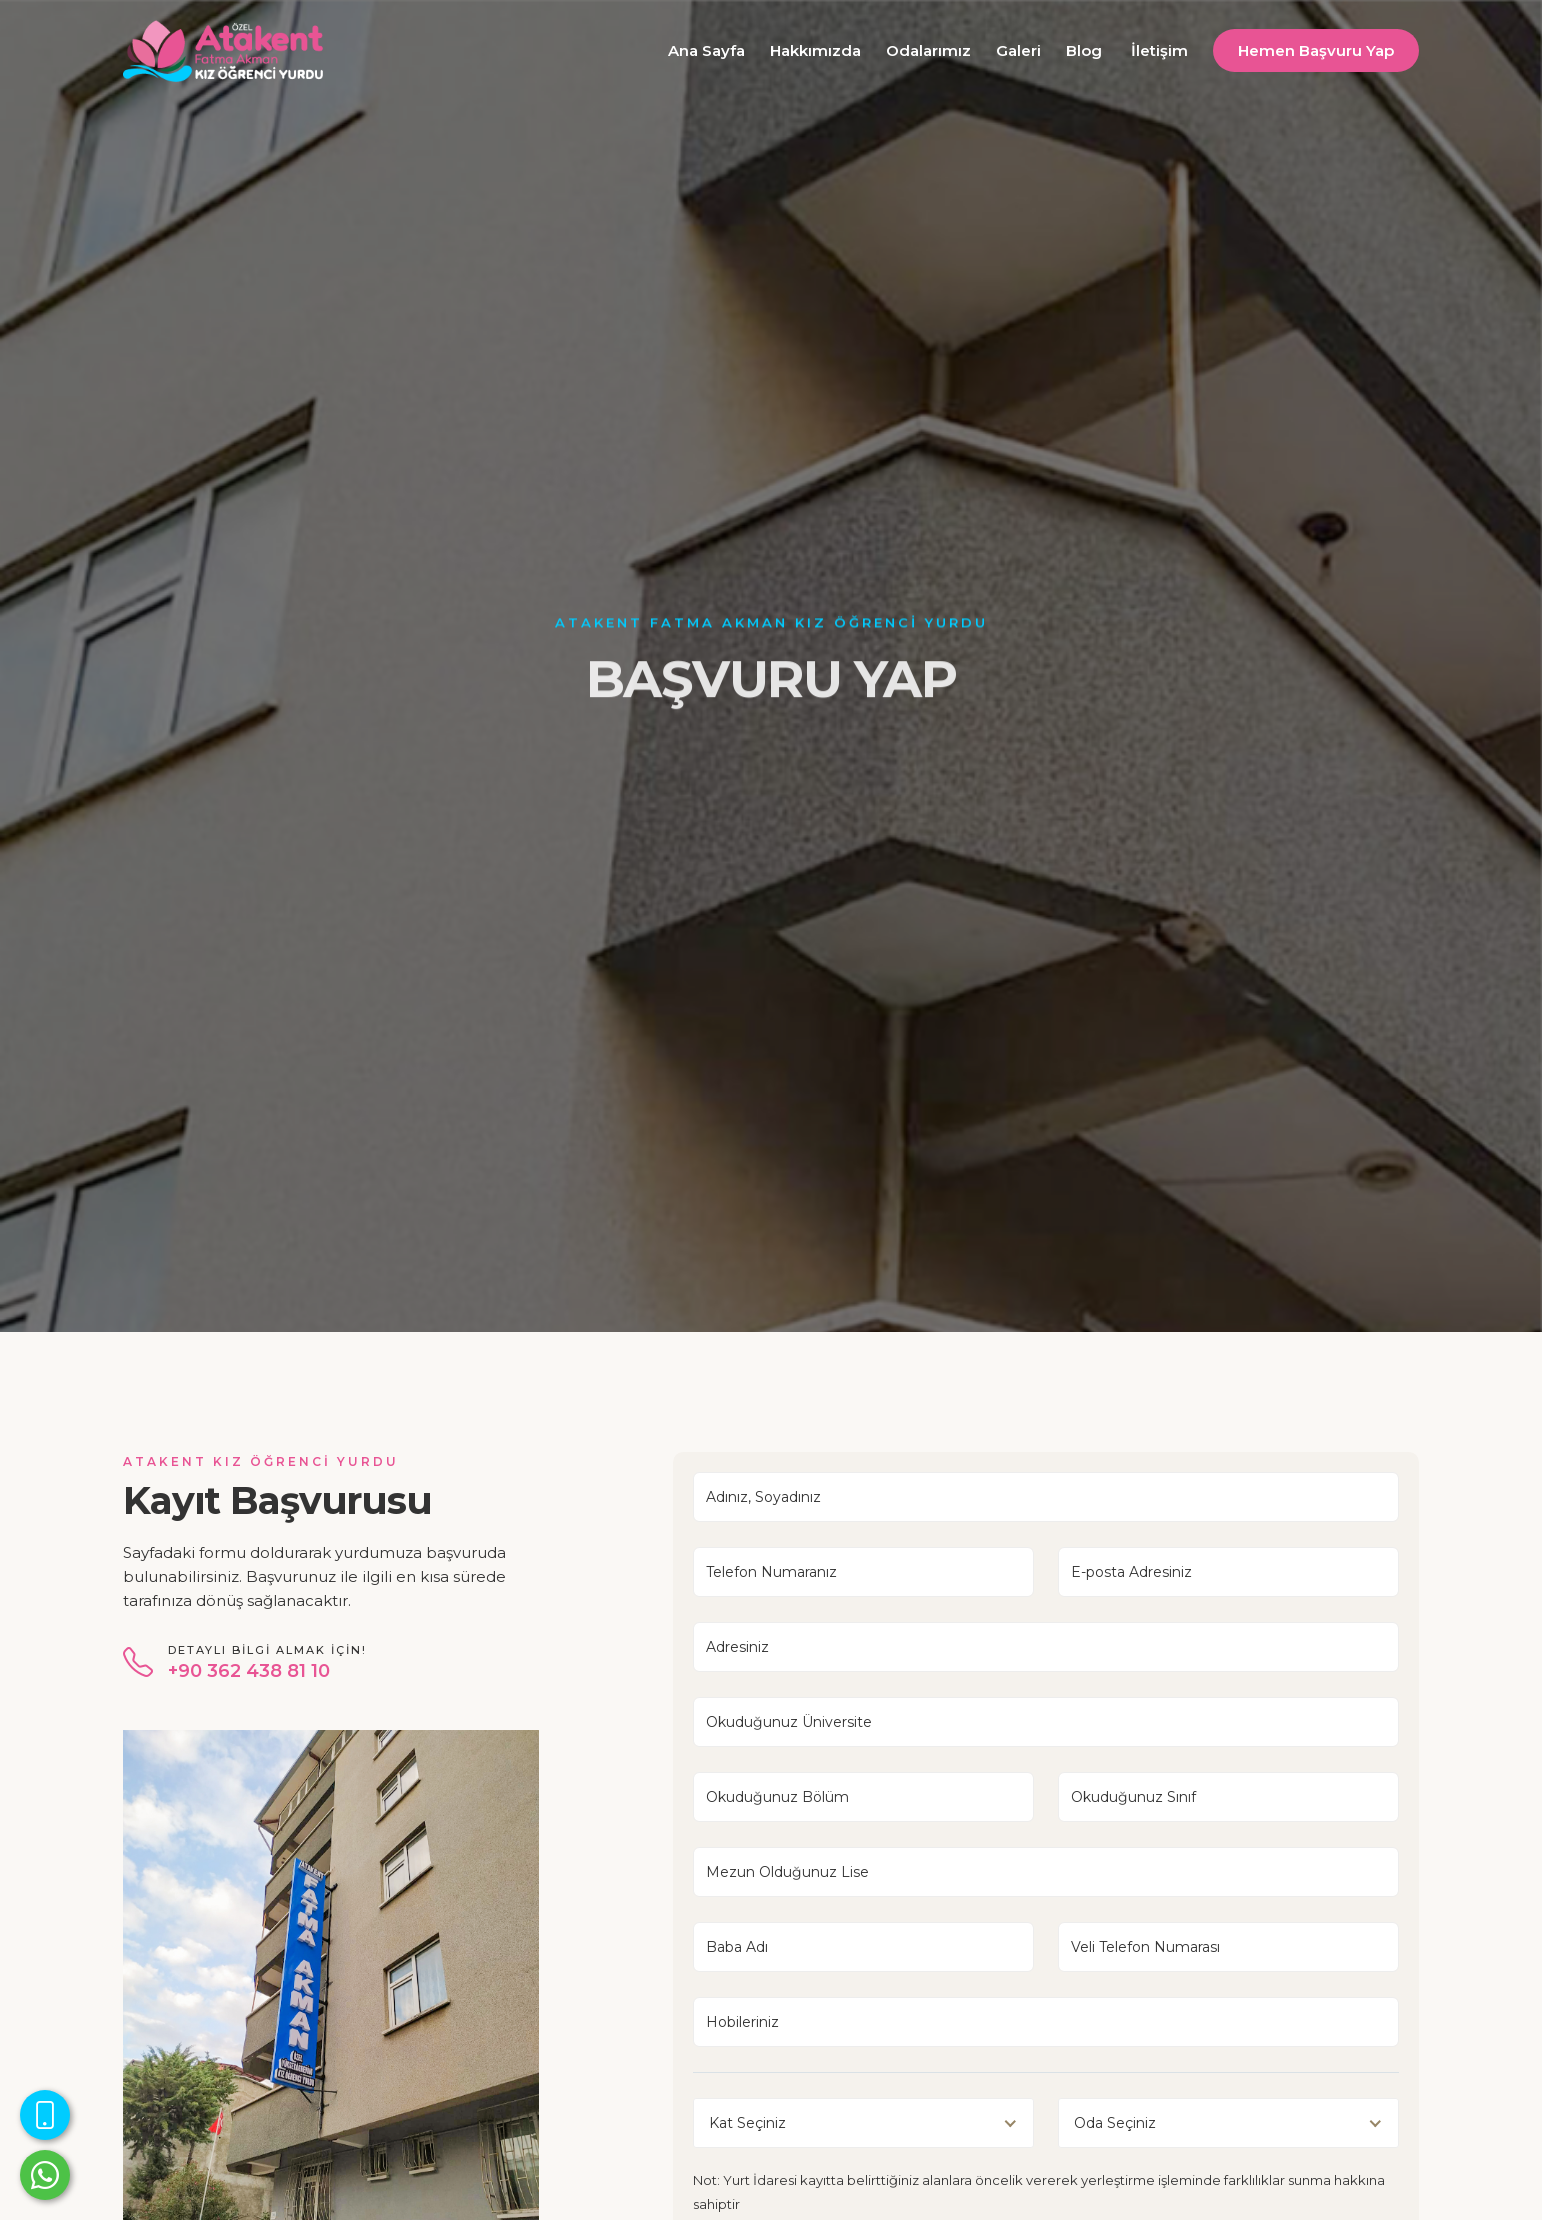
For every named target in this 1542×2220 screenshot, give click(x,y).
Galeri (1018, 50)
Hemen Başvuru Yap (1316, 50)
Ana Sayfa (706, 50)
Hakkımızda (815, 50)
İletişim (1159, 50)
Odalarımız (928, 50)
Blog (1084, 50)
